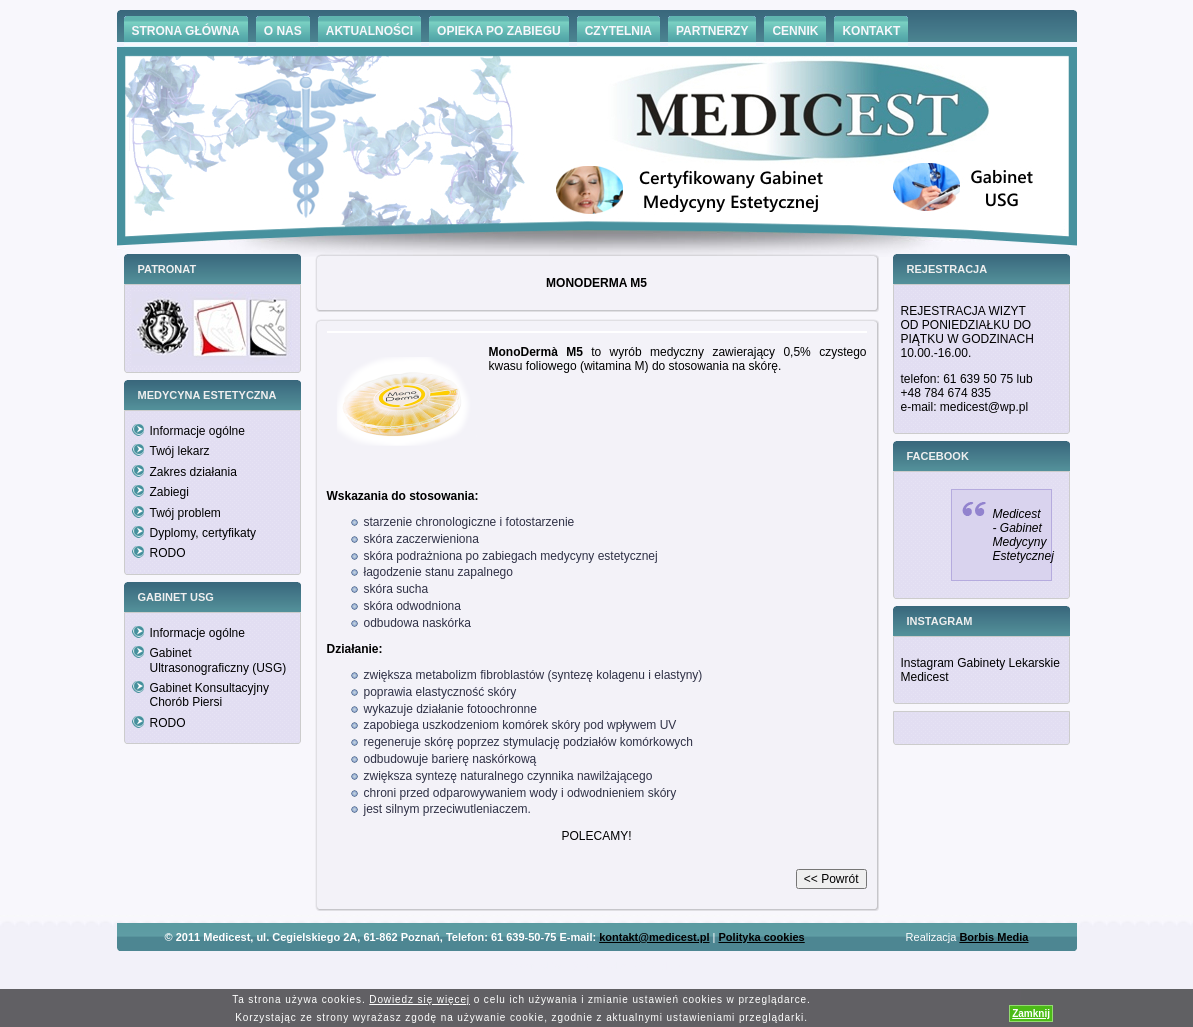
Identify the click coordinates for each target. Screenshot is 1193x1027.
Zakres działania (193, 472)
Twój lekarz (180, 451)
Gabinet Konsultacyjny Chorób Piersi (209, 695)
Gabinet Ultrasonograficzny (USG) (218, 660)
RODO (168, 553)
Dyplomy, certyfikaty (203, 533)
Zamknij (1031, 1013)
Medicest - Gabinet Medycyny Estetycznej (1023, 535)
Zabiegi (169, 492)
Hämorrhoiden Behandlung (625, 966)
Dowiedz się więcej (419, 999)
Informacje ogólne (197, 431)
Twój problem (185, 513)
